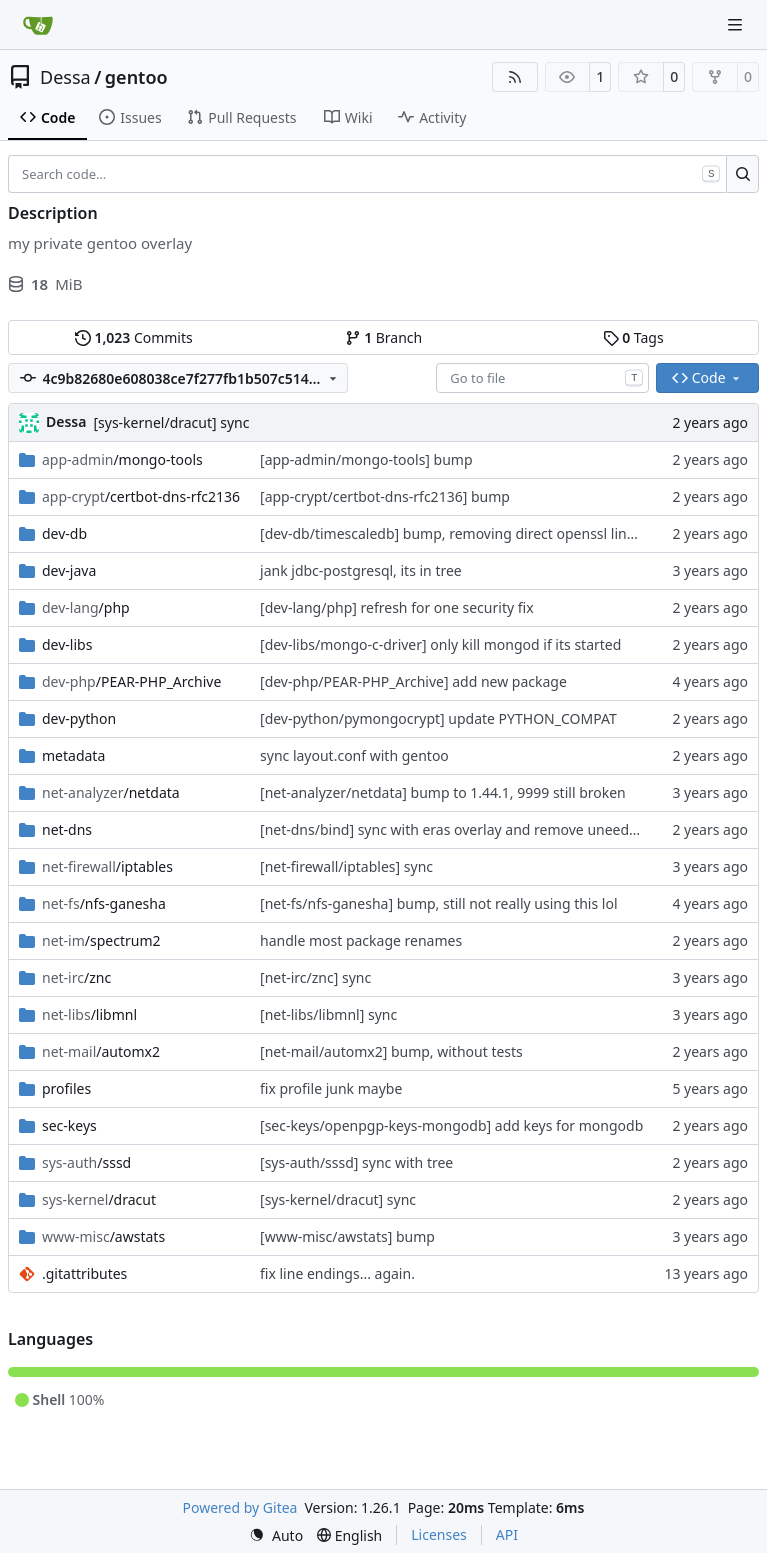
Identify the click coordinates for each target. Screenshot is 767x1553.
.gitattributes (84, 1273)
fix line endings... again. (337, 1273)
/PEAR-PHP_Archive (131, 681)
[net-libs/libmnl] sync (328, 1014)
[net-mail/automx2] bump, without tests (391, 1051)
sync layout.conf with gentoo (354, 755)
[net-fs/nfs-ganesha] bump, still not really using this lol (439, 903)
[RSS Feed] (515, 77)
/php (86, 607)
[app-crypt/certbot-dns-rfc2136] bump (385, 496)
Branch (384, 337)
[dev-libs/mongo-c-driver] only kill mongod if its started (440, 644)
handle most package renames (361, 940)
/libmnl (89, 1014)
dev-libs (67, 644)
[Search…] (742, 174)
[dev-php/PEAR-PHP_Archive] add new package (413, 681)
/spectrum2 (101, 940)
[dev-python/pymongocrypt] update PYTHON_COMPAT (438, 718)
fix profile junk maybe (331, 1088)
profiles (66, 1088)
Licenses (439, 1534)
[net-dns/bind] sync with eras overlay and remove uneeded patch (473, 829)
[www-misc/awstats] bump (347, 1236)
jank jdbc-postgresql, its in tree (361, 570)
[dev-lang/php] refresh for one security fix (397, 607)
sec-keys (69, 1125)
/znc (76, 977)
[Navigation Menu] (737, 24)
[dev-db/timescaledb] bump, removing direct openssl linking (457, 533)
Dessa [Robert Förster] (66, 421)
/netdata (111, 792)
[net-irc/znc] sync (315, 977)
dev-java (69, 570)
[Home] (38, 25)
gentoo (136, 77)
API (507, 1534)
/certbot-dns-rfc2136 (141, 496)
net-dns (67, 829)
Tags (633, 337)
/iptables (107, 866)
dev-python (79, 718)
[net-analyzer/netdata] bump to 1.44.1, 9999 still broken (443, 792)
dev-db (64, 533)
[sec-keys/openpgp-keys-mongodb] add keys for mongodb (451, 1125)
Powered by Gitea (240, 1507)
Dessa (65, 77)
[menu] (276, 1535)
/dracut (99, 1199)
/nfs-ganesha (104, 903)
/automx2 (101, 1051)
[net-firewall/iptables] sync (346, 866)
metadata (73, 755)
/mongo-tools (122, 459)
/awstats (103, 1236)
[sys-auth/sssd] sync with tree (356, 1162)
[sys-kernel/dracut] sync (171, 422)
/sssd (86, 1162)
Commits (134, 337)
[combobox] (542, 378)
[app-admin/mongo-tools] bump (366, 459)
